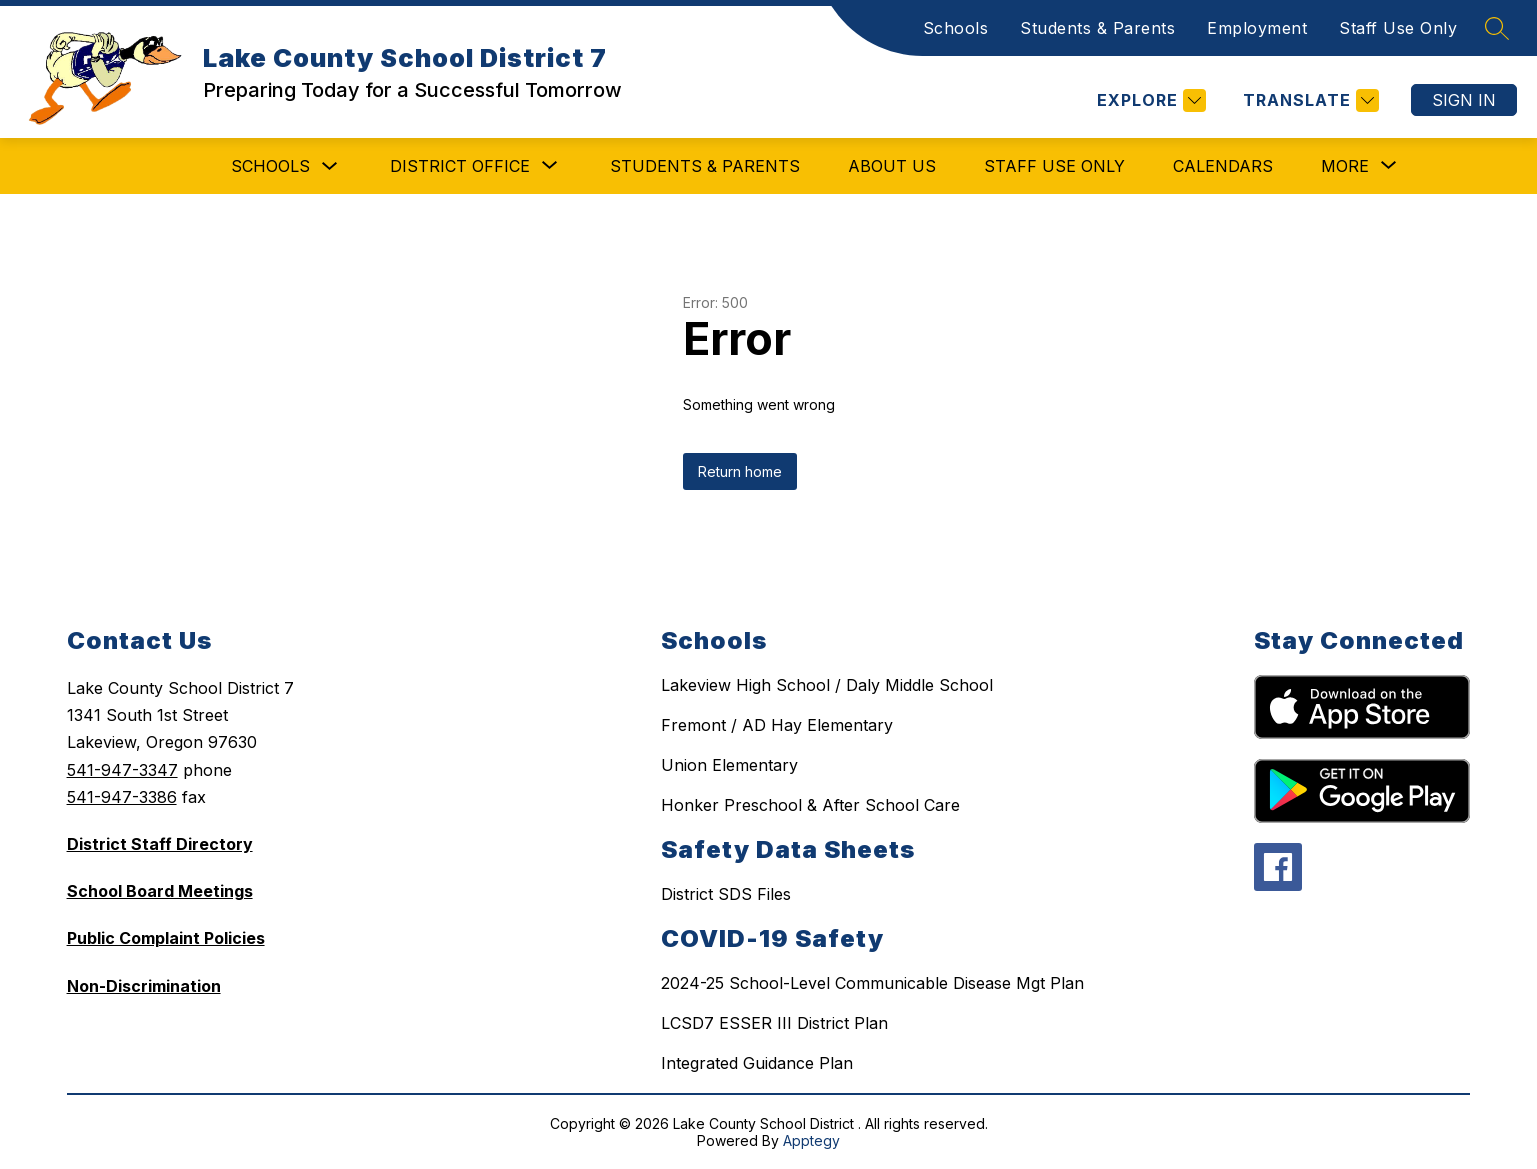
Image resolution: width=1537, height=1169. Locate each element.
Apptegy (811, 1140)
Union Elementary (729, 765)
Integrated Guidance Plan (757, 1063)
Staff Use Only (1398, 28)
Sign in (1464, 100)
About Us (892, 166)
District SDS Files (726, 894)
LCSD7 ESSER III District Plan (774, 1023)
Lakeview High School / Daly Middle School (827, 685)
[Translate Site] (1308, 100)
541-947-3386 (122, 797)
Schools (956, 28)
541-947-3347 (122, 770)
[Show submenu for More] (1345, 166)
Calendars (1223, 166)
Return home (740, 471)
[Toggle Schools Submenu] (330, 166)
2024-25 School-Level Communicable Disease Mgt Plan (872, 983)
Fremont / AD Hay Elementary (777, 725)
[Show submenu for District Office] (460, 166)
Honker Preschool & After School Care (810, 805)
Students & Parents (1097, 28)
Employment (1257, 28)
